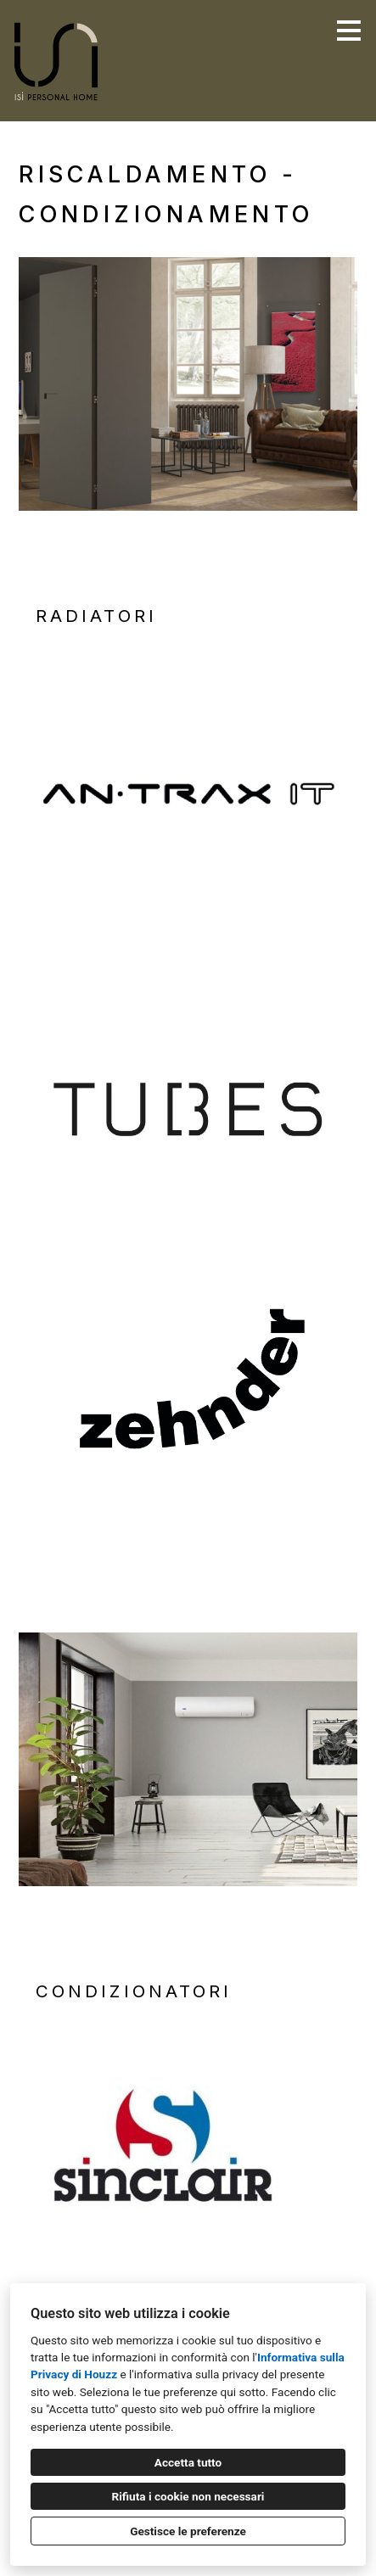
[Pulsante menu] (349, 31)
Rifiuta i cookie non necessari (188, 2496)
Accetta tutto (188, 2462)
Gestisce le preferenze (188, 2531)
